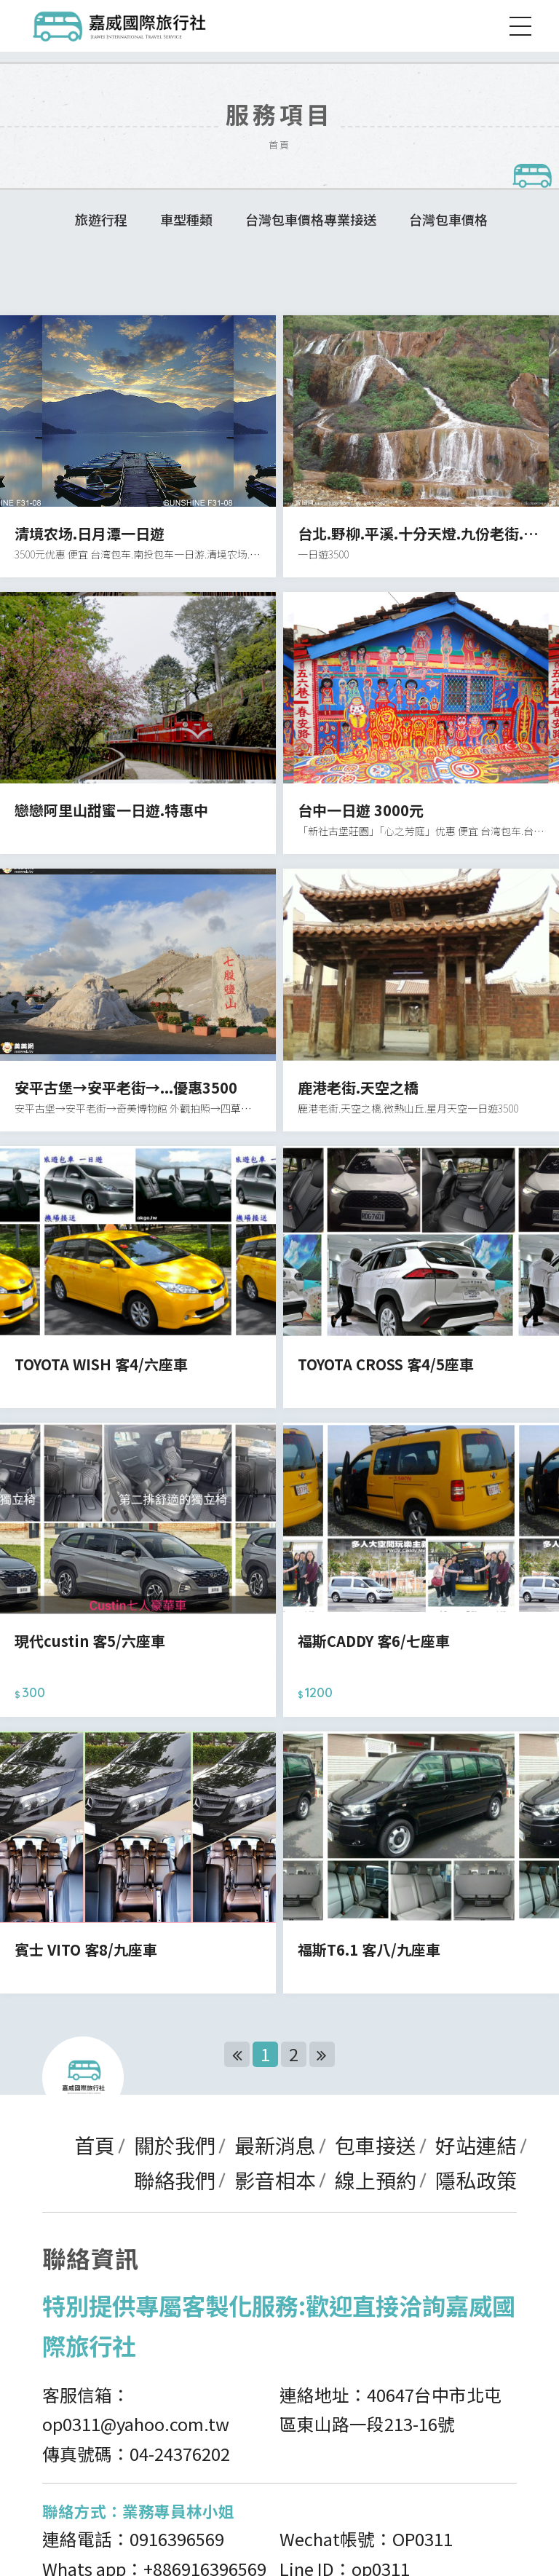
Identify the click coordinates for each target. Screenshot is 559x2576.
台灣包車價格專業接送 (310, 219)
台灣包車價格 (448, 219)
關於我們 (174, 2145)
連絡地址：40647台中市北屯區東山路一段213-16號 (390, 2409)
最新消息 (275, 2145)
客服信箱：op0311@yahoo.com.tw (135, 2409)
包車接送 (375, 2145)
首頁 (94, 2145)
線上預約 (375, 2179)
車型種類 (186, 219)
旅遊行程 (101, 219)
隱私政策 (476, 2179)
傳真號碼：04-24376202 (136, 2453)
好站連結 (476, 2145)
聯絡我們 (174, 2179)
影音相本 (275, 2179)
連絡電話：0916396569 (133, 2538)
